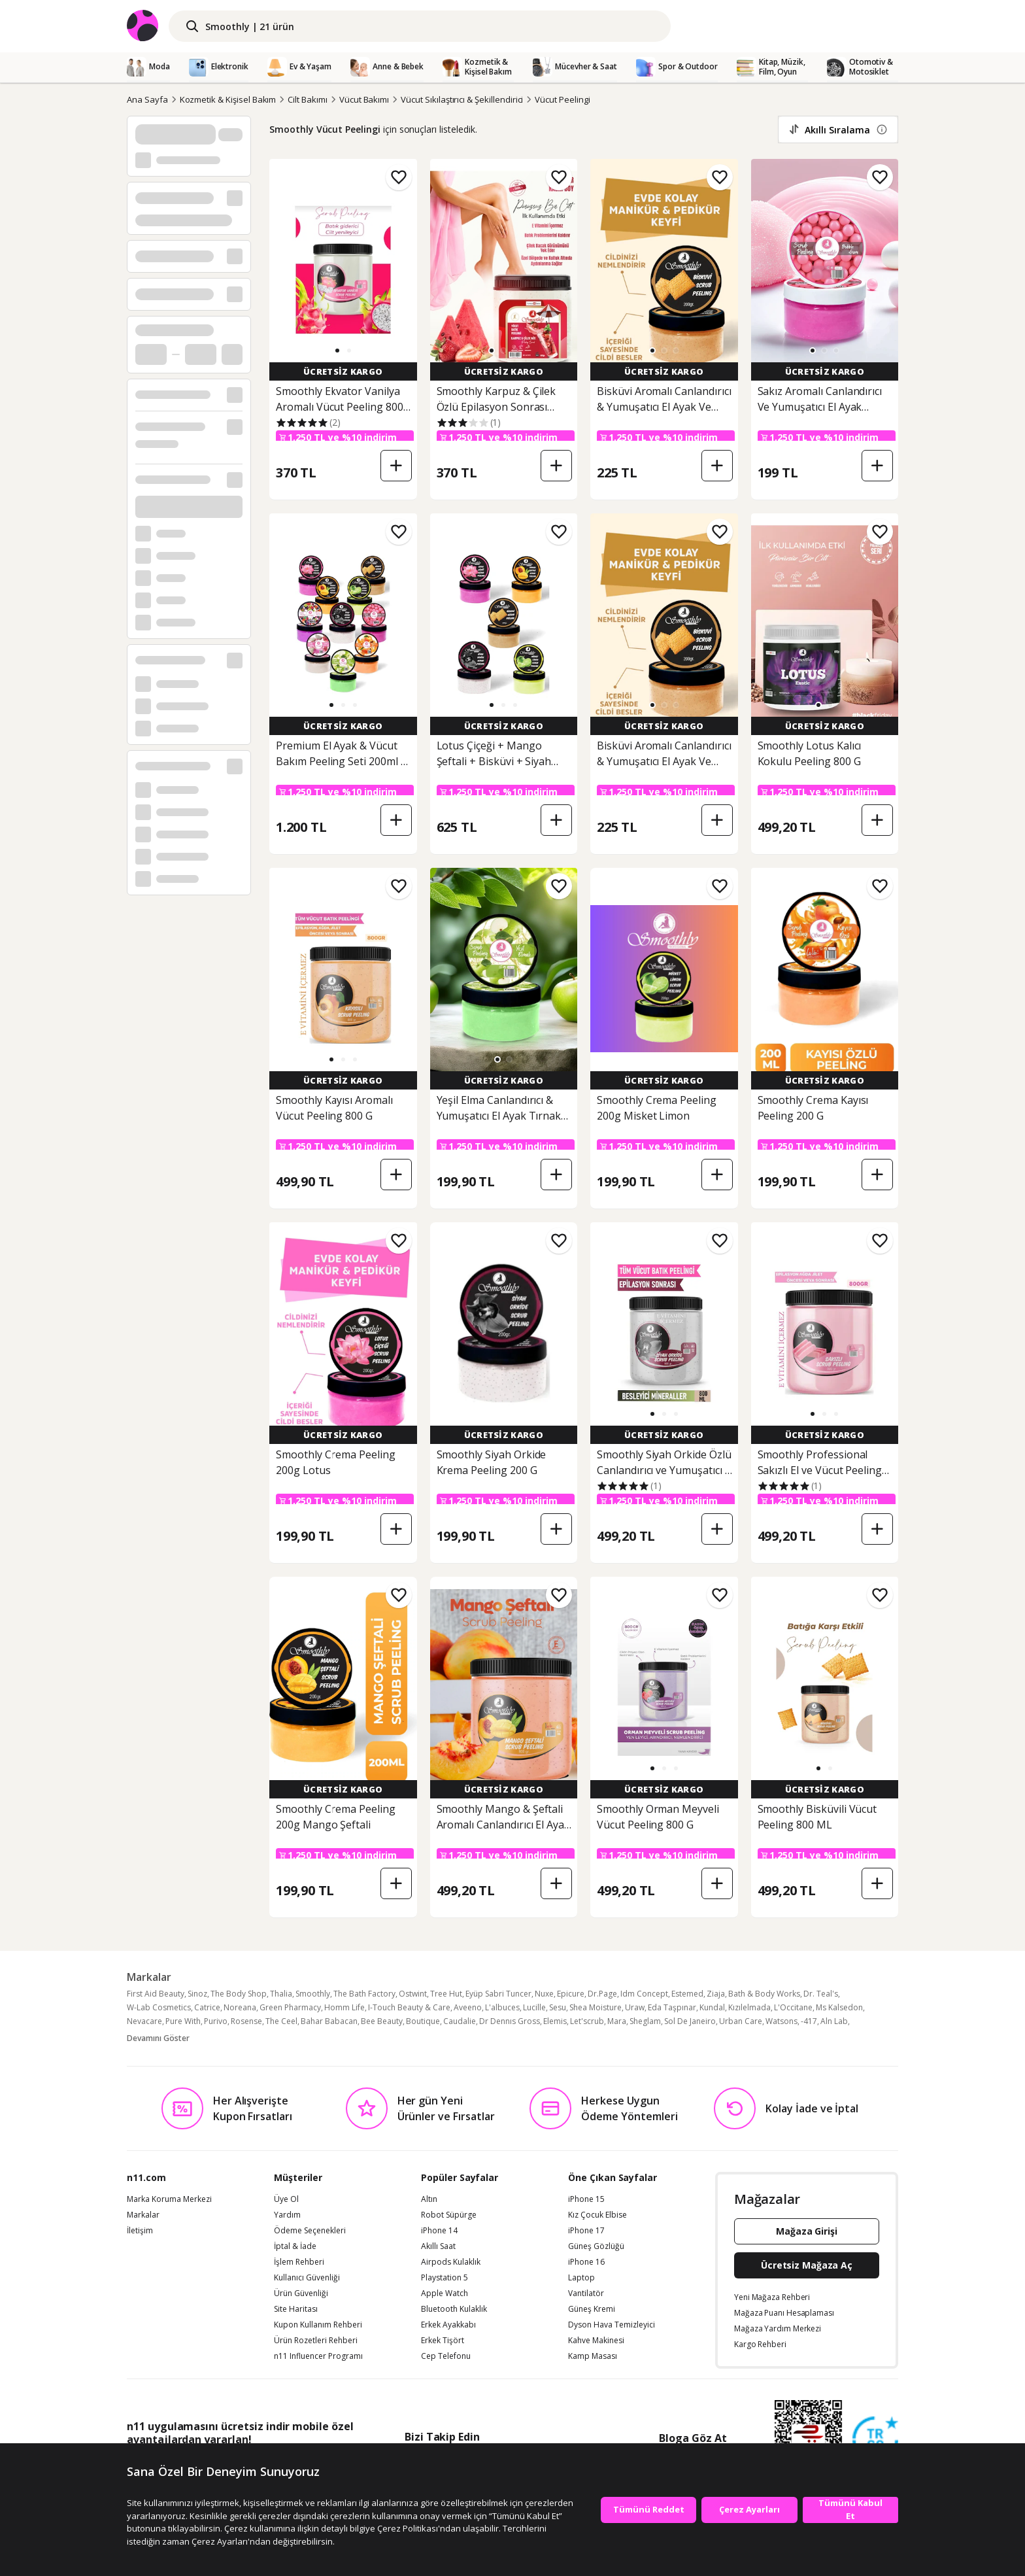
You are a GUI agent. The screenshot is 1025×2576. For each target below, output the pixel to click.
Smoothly (312, 1993)
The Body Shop (238, 1993)
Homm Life (344, 2007)
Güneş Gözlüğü (596, 2246)
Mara (616, 2021)
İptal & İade (295, 2246)
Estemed (687, 1993)
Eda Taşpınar (672, 2007)
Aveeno (468, 2007)
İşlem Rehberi (299, 2262)
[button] (337, 350)
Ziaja (716, 1993)
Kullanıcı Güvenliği (307, 2278)
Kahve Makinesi (596, 2340)
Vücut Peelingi (562, 99)
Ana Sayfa (147, 99)
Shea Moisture (595, 2007)
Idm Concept (644, 1993)
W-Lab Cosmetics (159, 2007)
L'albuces (502, 2007)
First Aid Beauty (155, 1993)
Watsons (781, 2021)
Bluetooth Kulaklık (454, 2309)
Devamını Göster (158, 2038)
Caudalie (459, 2021)
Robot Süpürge (449, 2215)
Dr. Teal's (820, 1993)
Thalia (281, 1993)
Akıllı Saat (438, 2246)
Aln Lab (834, 2021)
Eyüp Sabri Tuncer (498, 1993)
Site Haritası (296, 2309)
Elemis (555, 2021)
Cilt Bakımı (307, 99)
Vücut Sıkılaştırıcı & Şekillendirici (462, 99)
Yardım (287, 2215)
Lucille (534, 2007)
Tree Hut (446, 1993)
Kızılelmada (749, 2007)
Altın (429, 2199)
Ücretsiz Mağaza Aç (806, 2265)
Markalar (143, 2215)
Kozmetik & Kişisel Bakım (228, 99)
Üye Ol (286, 2199)
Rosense (246, 2021)
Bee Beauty (382, 2021)
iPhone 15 (586, 2199)
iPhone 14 (439, 2230)
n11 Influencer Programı (318, 2356)
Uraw (635, 2007)
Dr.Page (602, 1993)
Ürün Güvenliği (301, 2293)
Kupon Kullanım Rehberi (318, 2325)
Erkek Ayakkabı (448, 2325)
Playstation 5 (444, 2278)
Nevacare (144, 2021)
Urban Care (740, 2021)
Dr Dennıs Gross (509, 2021)
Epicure (570, 1993)
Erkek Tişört (442, 2340)
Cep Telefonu (446, 2356)
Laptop (581, 2278)
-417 (809, 2021)
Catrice (207, 2007)
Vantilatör (586, 2293)
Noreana (240, 2007)
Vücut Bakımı (364, 99)
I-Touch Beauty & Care (409, 2007)
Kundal (712, 2007)
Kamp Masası (592, 2356)
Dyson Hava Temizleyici (611, 2325)
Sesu (557, 2007)
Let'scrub (587, 2021)
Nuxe (544, 1993)
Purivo (215, 2021)
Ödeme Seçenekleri (310, 2230)
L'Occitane (793, 2007)
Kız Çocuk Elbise (597, 2215)
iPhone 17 (586, 2230)
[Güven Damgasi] (875, 2440)
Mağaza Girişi (806, 2231)
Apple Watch (444, 2293)
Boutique (423, 2021)
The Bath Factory (364, 1993)
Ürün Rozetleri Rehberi (316, 2340)
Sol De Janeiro (690, 2021)
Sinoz (197, 1993)
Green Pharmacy (290, 2007)
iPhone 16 (586, 2262)
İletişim (140, 2230)
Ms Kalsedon (839, 2007)
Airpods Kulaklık (450, 2262)
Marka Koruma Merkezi (169, 2199)
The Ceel (281, 2021)
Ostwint (413, 1993)
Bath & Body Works (764, 1993)
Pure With (183, 2021)
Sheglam (645, 2021)
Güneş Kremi (591, 2309)
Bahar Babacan (329, 2021)
